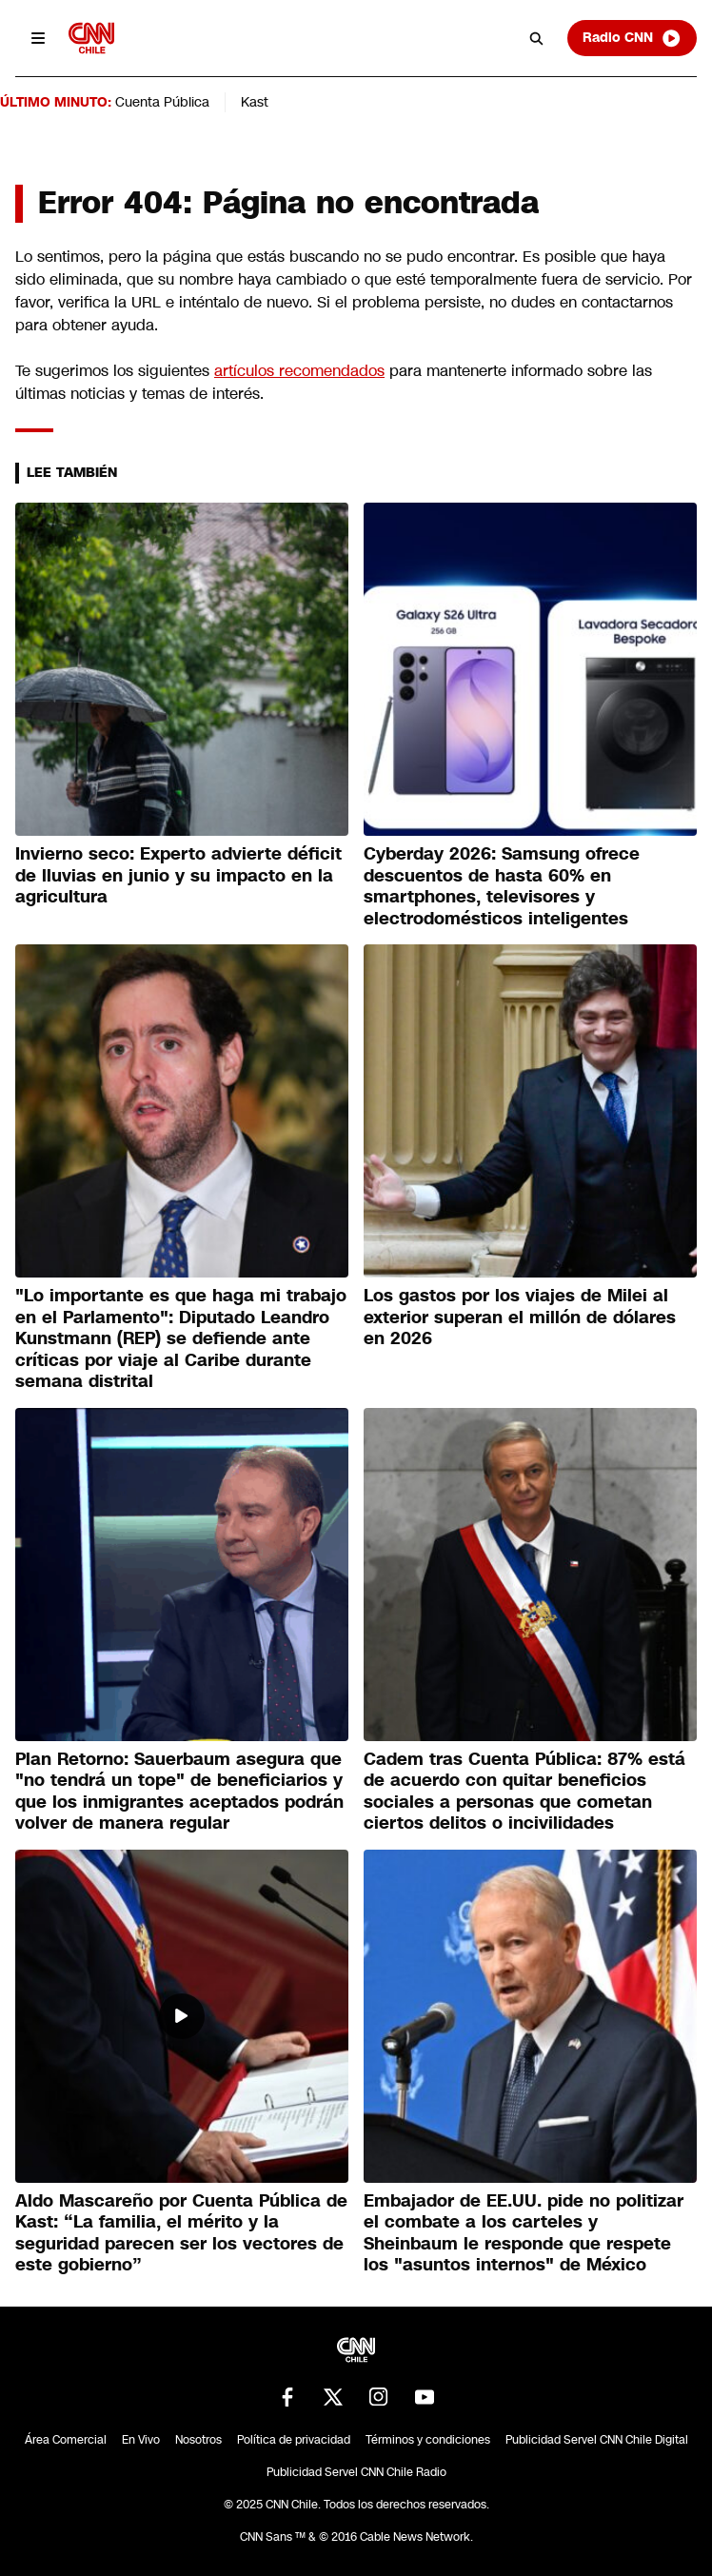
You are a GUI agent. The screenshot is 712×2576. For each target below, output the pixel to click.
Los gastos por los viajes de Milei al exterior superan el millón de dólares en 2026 (520, 1317)
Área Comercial (66, 2439)
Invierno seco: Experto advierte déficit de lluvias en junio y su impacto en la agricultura (178, 875)
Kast (254, 101)
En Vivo (141, 2439)
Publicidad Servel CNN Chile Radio (356, 2472)
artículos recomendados (299, 371)
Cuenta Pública (162, 101)
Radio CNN (632, 38)
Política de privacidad (293, 2439)
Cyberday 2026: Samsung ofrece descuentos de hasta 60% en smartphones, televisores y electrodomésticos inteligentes (502, 886)
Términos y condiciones (428, 2439)
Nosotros (198, 2439)
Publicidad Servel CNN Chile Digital (596, 2439)
